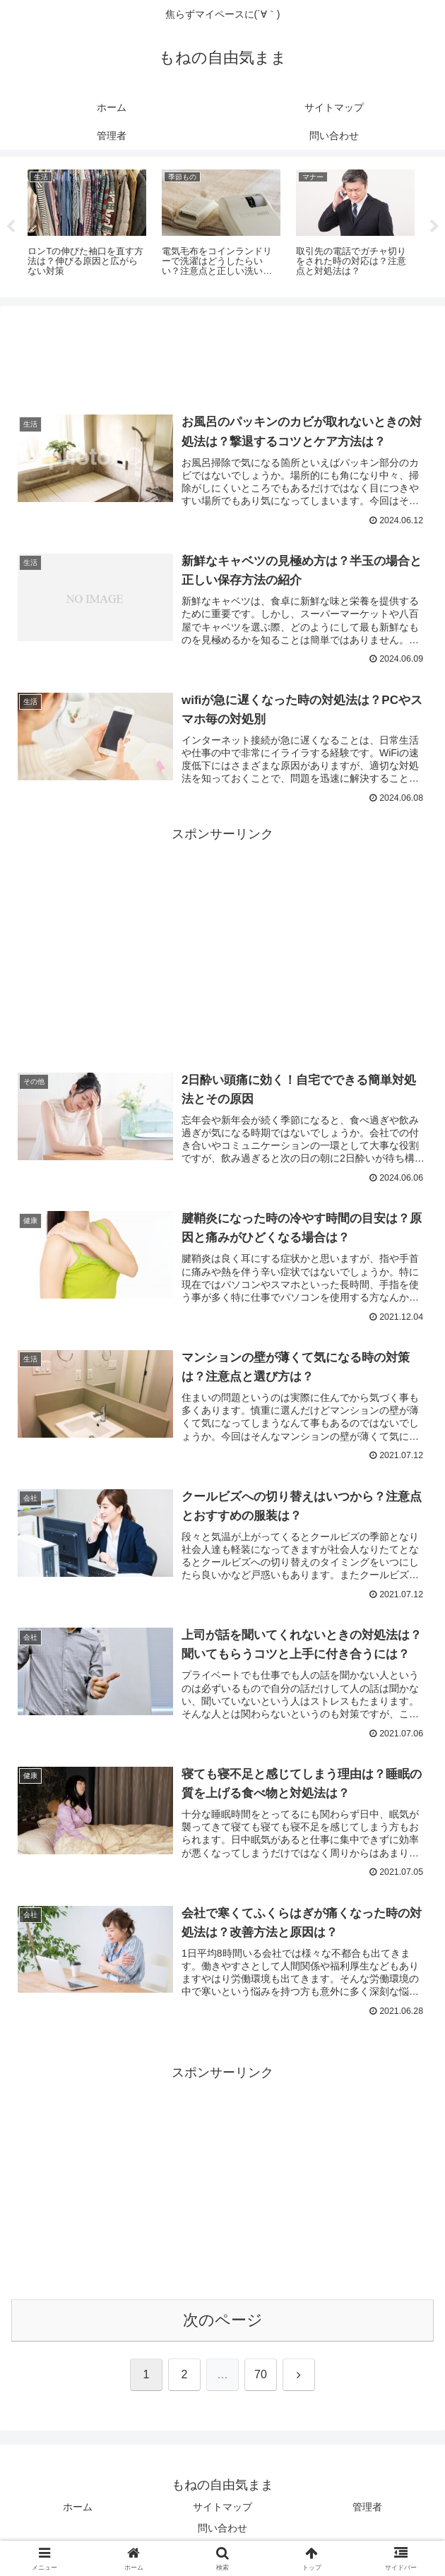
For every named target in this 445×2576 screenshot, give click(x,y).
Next (434, 227)
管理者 (367, 2509)
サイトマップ (222, 2509)
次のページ (223, 2322)
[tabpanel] (87, 224)
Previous (11, 227)
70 (260, 2377)
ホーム (78, 2509)
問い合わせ (222, 2530)
